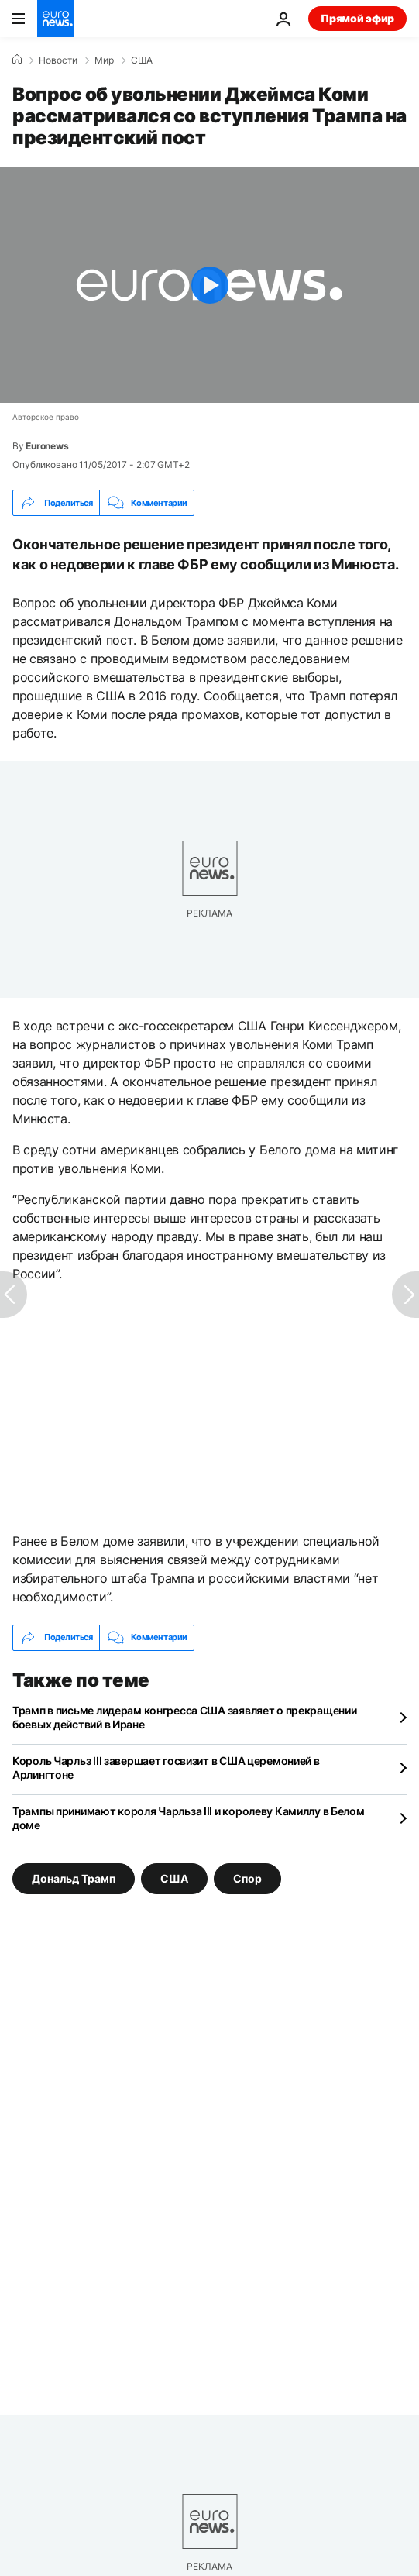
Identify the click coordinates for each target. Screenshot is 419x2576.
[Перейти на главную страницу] (55, 18)
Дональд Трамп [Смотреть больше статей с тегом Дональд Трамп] (73, 1877)
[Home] (17, 59)
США (142, 60)
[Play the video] (209, 285)
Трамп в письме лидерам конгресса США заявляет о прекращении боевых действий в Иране (184, 1717)
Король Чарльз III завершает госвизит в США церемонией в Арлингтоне (166, 1767)
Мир (104, 60)
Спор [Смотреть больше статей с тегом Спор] (247, 1877)
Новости (58, 60)
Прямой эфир (357, 18)
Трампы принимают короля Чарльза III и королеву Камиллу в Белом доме (188, 1817)
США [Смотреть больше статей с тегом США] (174, 1877)
